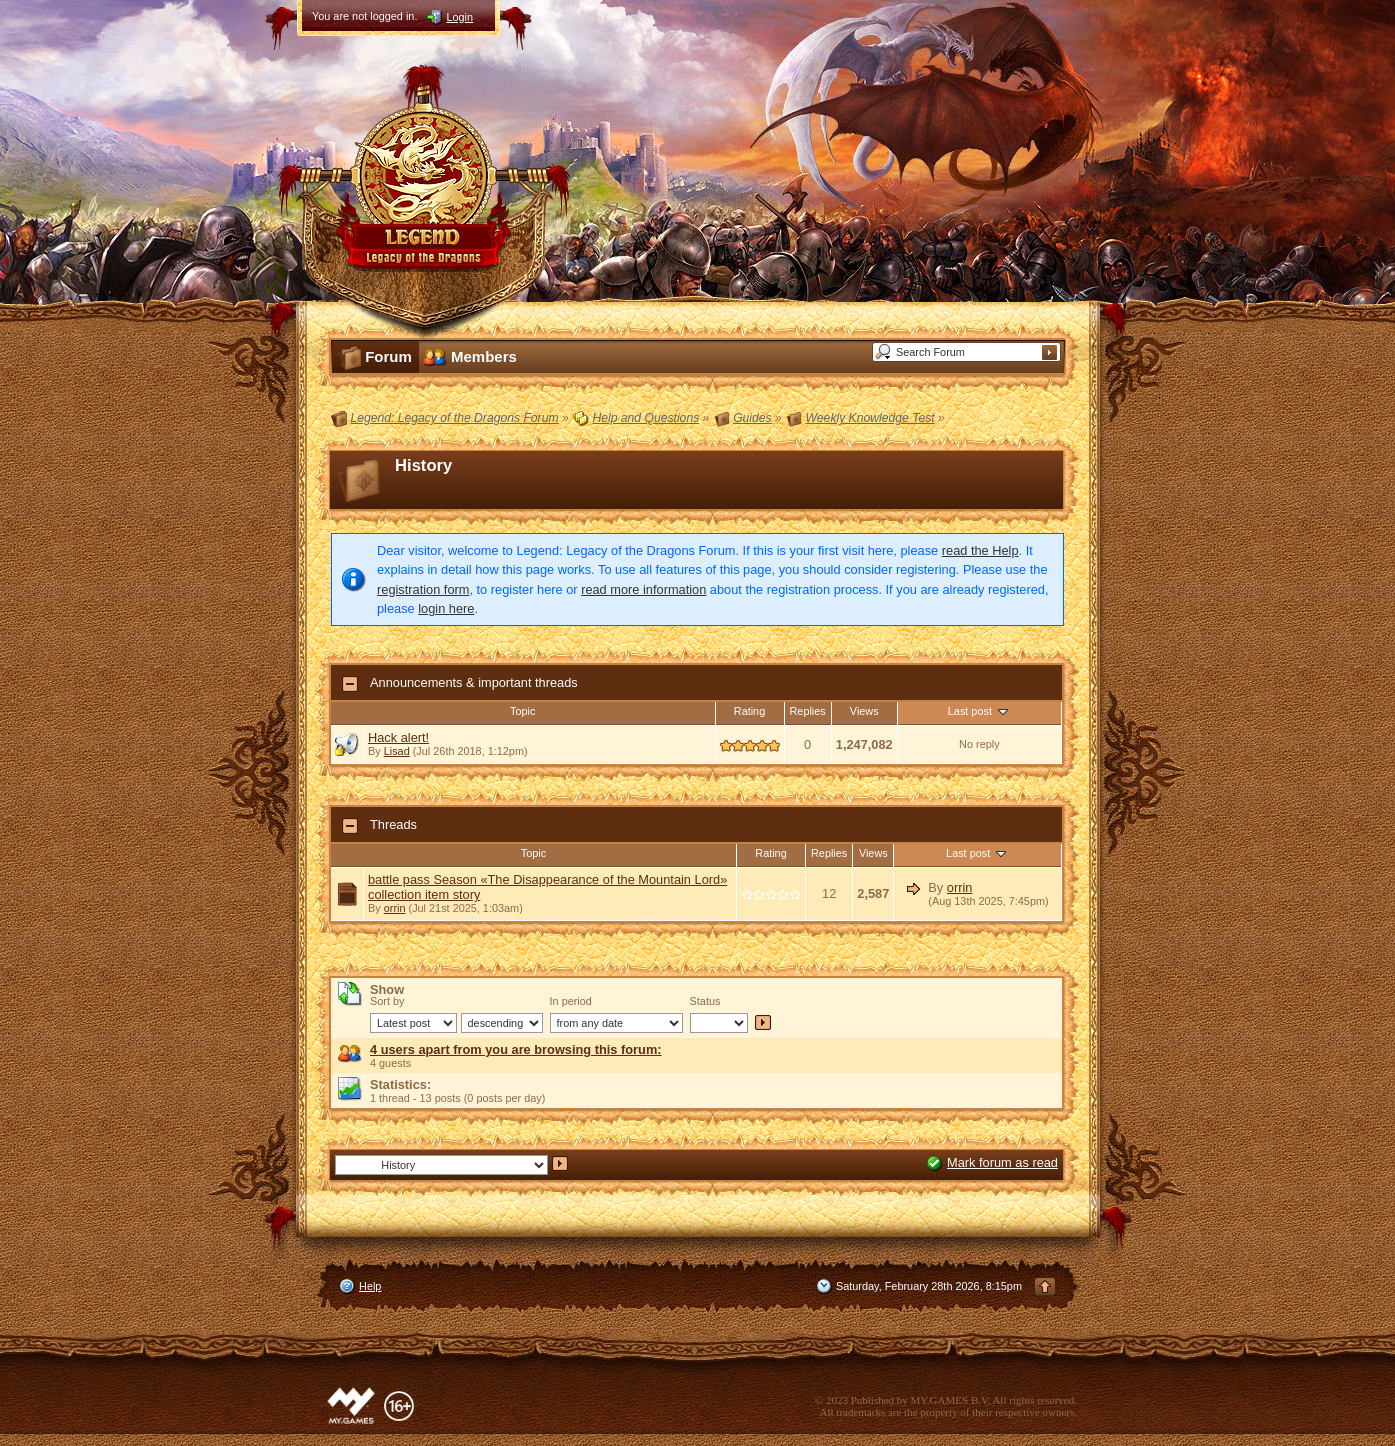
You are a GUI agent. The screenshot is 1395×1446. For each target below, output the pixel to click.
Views (864, 711)
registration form (423, 589)
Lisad (397, 751)
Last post (979, 711)
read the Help (980, 550)
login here (446, 608)
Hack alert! (398, 737)
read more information (643, 589)
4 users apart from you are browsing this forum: (516, 1049)
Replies (808, 711)
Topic (522, 711)
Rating (749, 711)
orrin (395, 908)
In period (571, 1001)
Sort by (387, 1001)
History (423, 465)
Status (705, 1001)
